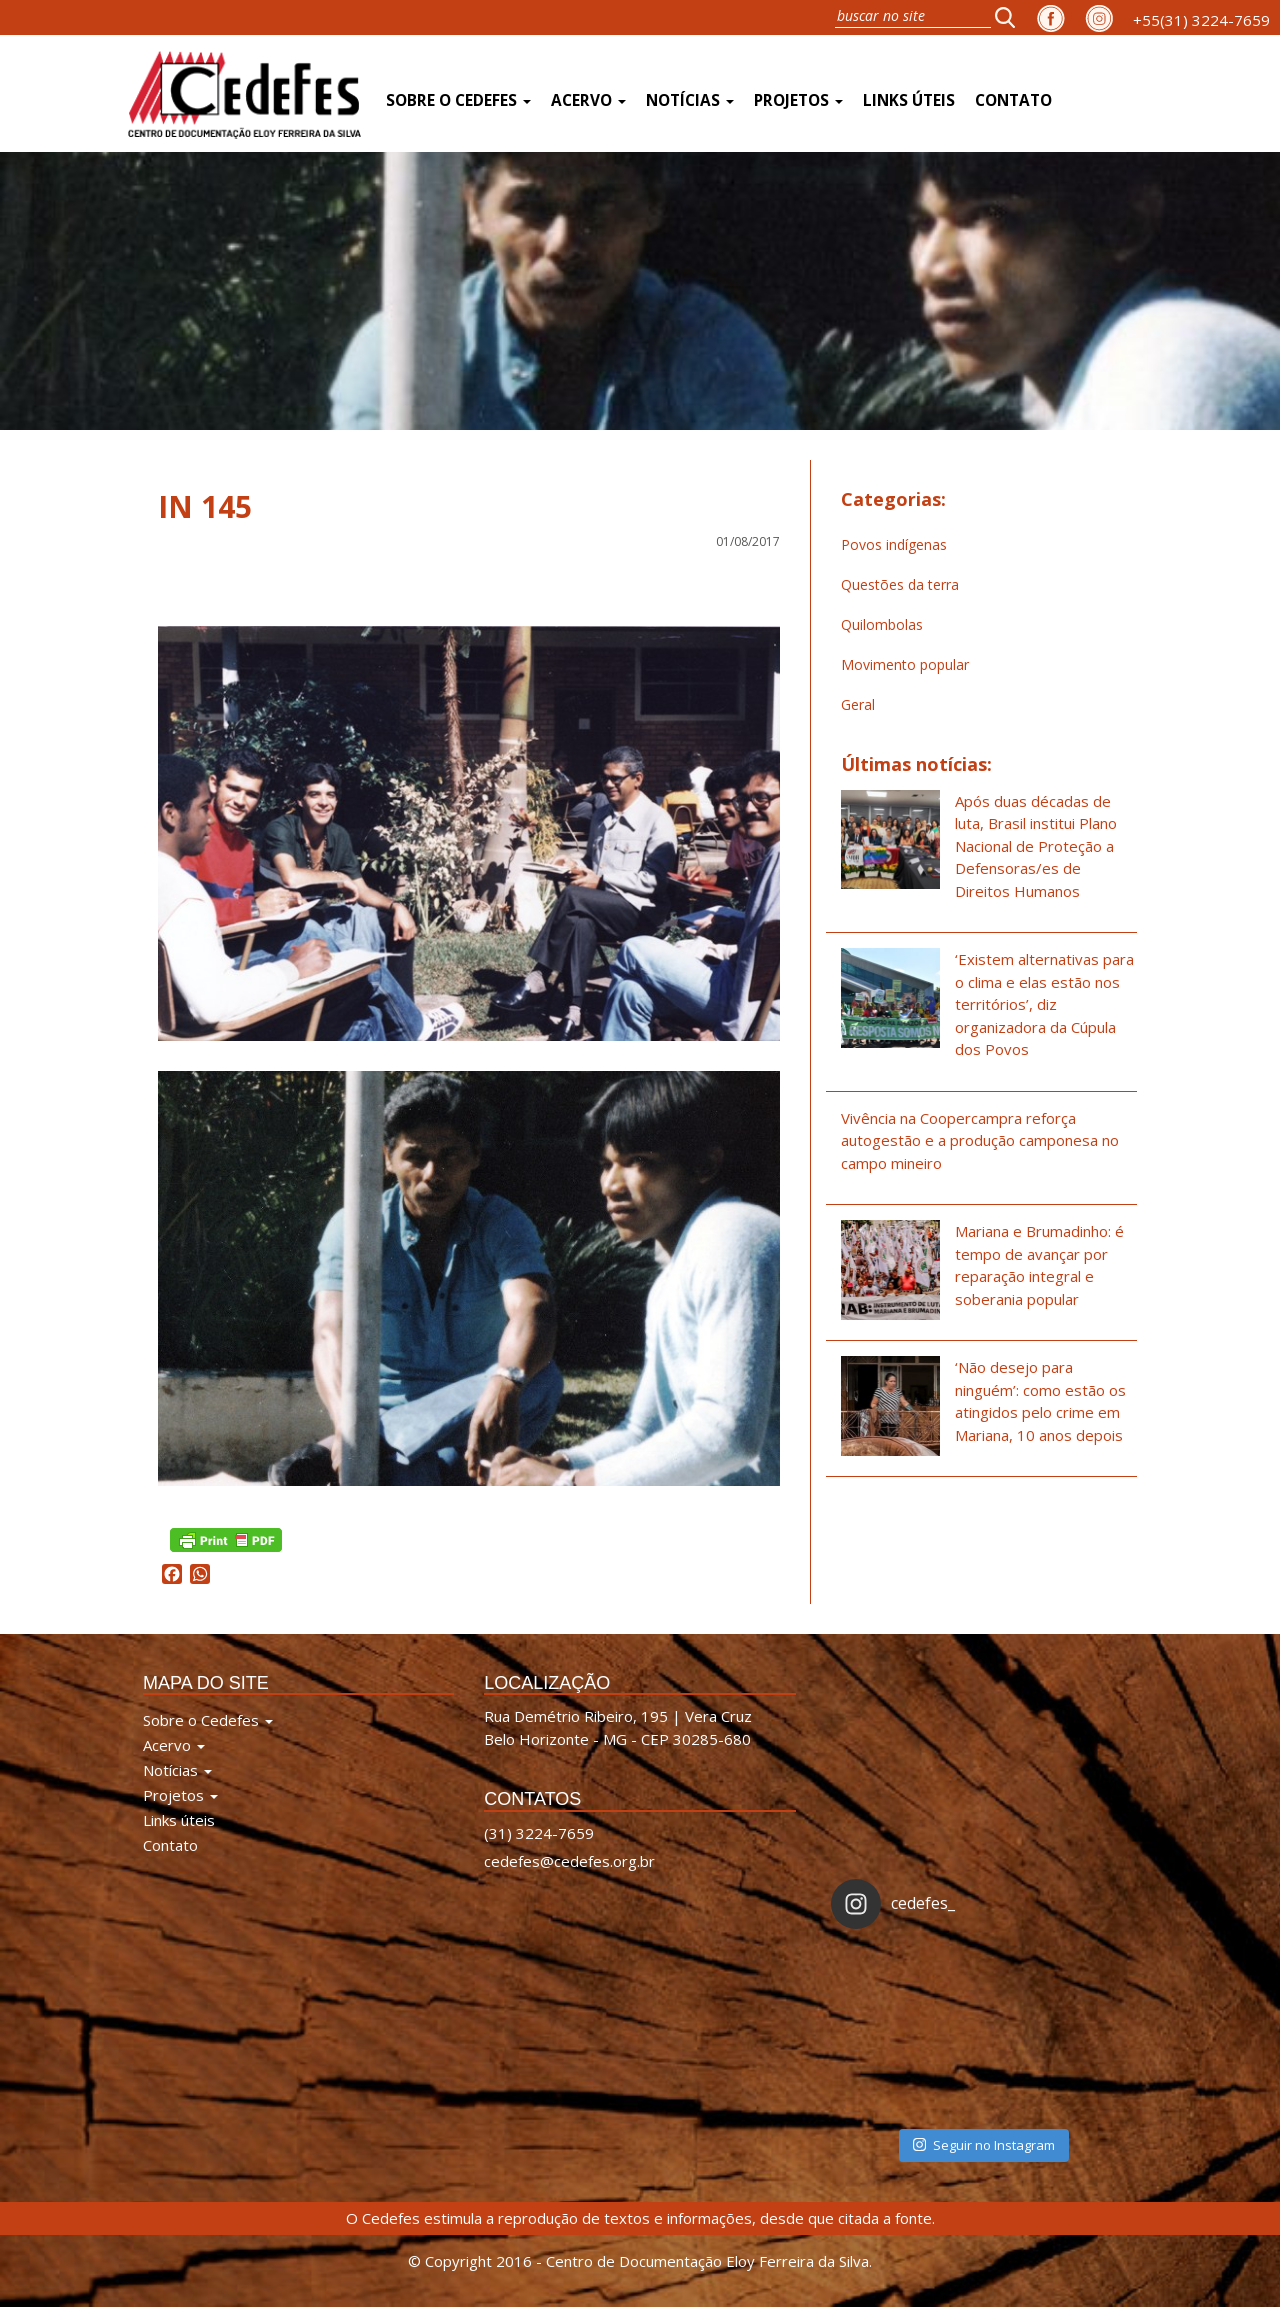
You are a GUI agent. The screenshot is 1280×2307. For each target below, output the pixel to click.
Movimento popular (905, 664)
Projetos (798, 100)
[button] (1011, 17)
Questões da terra (900, 584)
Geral (858, 704)
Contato (1013, 100)
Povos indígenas (894, 544)
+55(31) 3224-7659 (1201, 20)
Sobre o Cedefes (458, 100)
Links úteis (909, 100)
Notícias (690, 100)
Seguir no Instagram (984, 2145)
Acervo (588, 100)
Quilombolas (882, 624)
